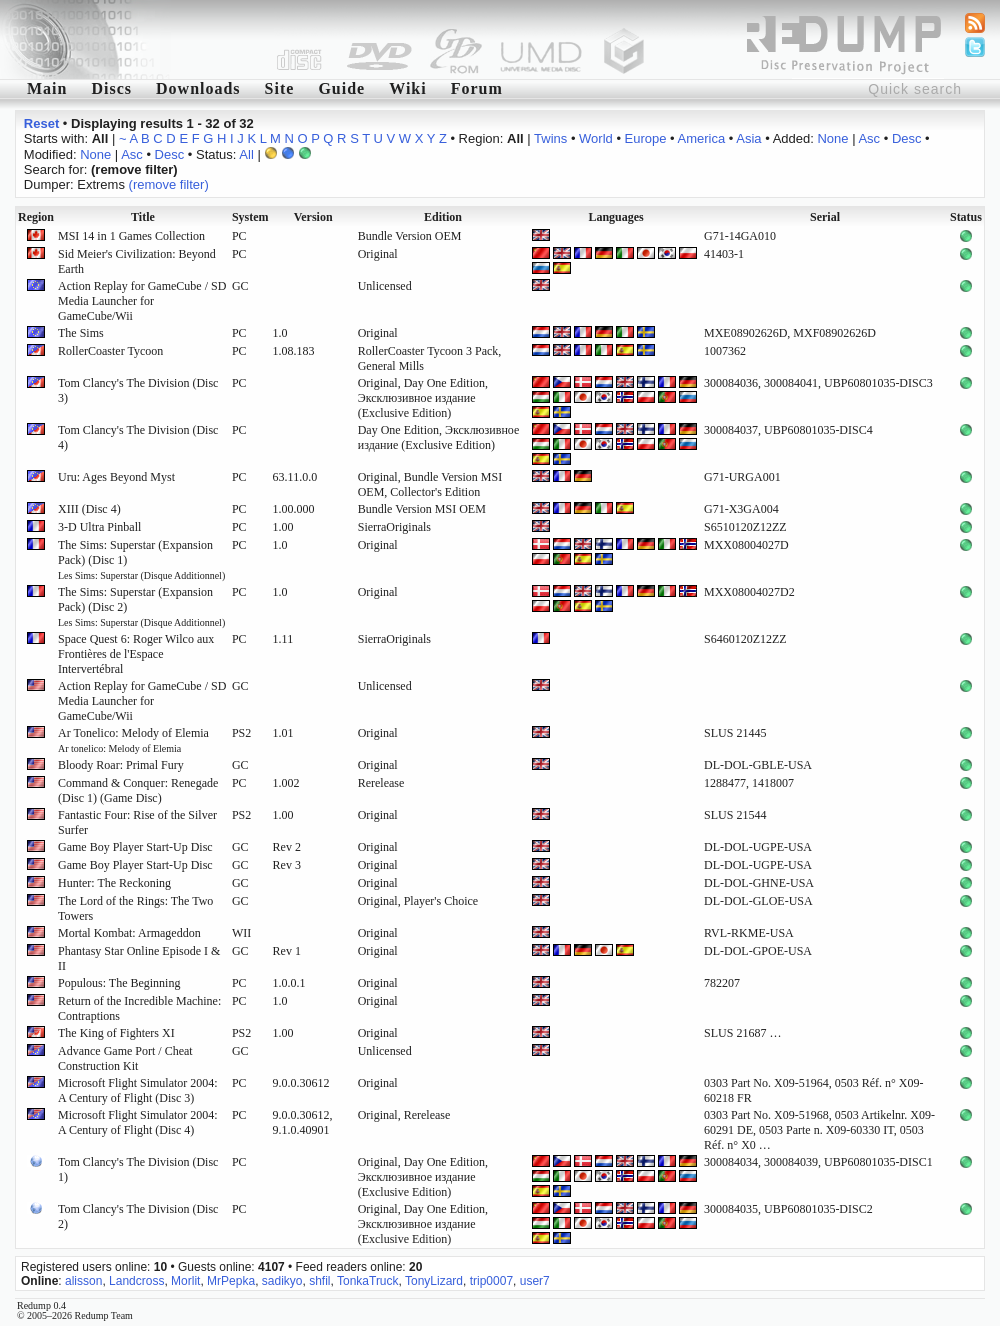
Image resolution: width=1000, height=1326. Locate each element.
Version (313, 217)
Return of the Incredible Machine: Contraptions (139, 1008)
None (832, 138)
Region (36, 217)
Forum (477, 88)
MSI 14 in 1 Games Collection (131, 236)
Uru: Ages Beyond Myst (116, 477)
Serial (825, 217)
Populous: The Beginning (119, 983)
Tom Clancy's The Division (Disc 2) (138, 1216)
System (250, 217)
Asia (748, 138)
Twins (550, 138)
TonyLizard (434, 1281)
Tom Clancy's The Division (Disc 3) (138, 390)
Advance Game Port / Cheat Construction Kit (125, 1058)
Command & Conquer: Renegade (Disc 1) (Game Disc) (138, 790)
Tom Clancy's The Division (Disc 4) (138, 437)
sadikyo (282, 1281)
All (246, 154)
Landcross (136, 1281)
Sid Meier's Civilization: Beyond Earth (137, 261)
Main (47, 88)
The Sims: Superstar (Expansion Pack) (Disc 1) (141, 559)
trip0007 (491, 1281)
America (702, 138)
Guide (341, 88)
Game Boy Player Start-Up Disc (135, 847)
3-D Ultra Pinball (99, 527)
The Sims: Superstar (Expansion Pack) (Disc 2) (141, 606)
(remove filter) (169, 184)
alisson (83, 1281)
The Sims (81, 333)
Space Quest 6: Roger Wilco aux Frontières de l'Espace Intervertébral (136, 654)
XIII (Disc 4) (89, 509)
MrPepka (231, 1281)
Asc (869, 138)
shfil (319, 1281)
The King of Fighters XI (116, 1033)
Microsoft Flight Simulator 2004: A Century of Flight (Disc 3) (138, 1090)
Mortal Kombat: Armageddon (129, 933)
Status (966, 217)
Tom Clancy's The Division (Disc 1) (138, 1169)
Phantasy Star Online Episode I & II (139, 958)
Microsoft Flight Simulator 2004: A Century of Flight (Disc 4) (138, 1122)
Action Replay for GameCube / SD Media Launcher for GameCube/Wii (142, 301)
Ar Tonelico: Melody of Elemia (133, 740)
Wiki (408, 88)
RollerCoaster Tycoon (110, 351)
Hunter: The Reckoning (114, 883)
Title (143, 217)
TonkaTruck (368, 1281)
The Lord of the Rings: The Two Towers (135, 908)
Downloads (198, 88)
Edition (443, 217)
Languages (615, 217)
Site (280, 88)
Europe (646, 138)
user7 (535, 1281)
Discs (111, 88)
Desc (907, 138)
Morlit (185, 1281)
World (596, 138)
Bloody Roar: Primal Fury (121, 765)
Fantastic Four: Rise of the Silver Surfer (137, 822)
